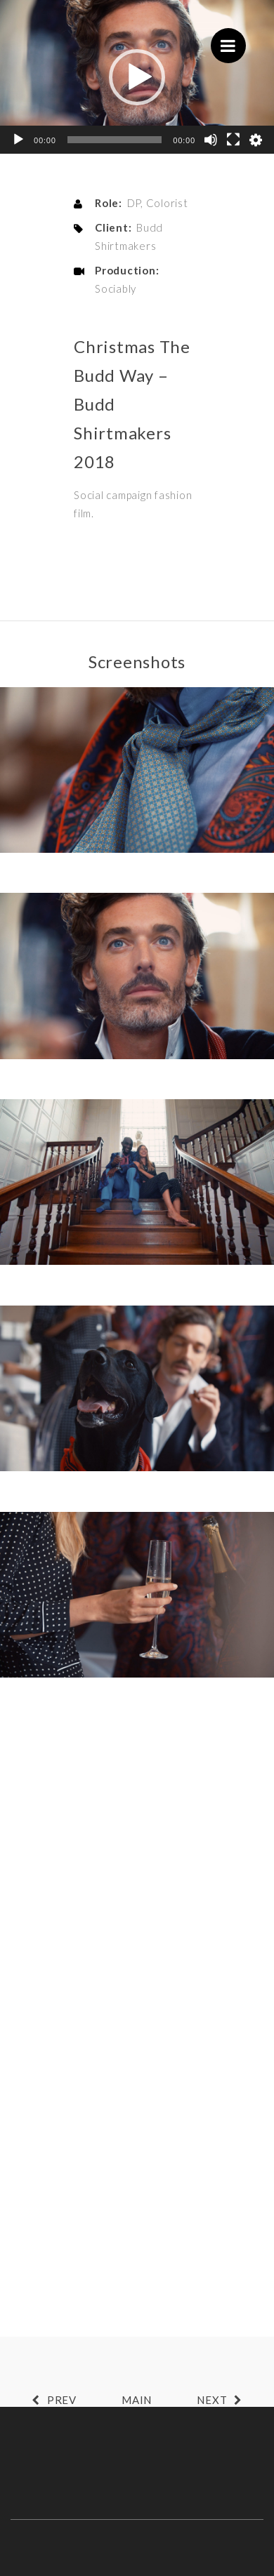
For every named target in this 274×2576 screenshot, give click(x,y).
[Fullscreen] (233, 140)
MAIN (137, 2400)
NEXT (223, 2400)
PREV (51, 2400)
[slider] (114, 139)
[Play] (18, 140)
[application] (137, 77)
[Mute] (211, 140)
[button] (137, 77)
